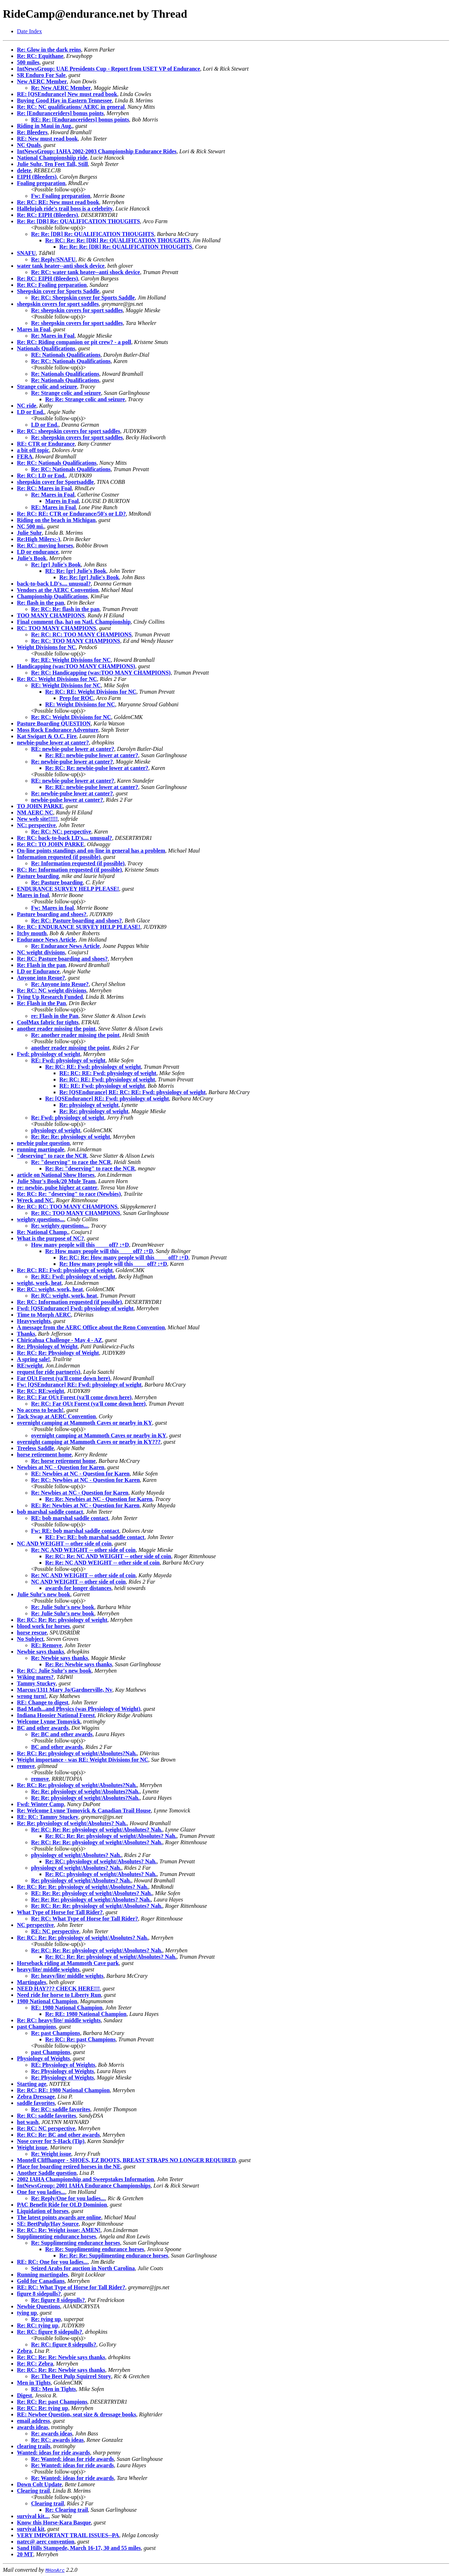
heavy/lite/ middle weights (48, 1969)
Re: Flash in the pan (41, 965)
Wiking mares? (35, 1677)
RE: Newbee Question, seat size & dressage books (76, 2414)
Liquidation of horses (43, 2211)
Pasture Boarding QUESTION (54, 723)
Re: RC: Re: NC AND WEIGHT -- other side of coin (108, 1556)
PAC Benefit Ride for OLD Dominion (62, 2205)
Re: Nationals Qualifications (65, 374)
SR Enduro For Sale (41, 75)
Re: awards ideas (51, 2433)
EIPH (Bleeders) (36, 177)
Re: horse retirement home (63, 1461)
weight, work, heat (39, 1283)
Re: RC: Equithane (40, 56)
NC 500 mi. (30, 526)
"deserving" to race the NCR (52, 1156)
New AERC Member (42, 81)
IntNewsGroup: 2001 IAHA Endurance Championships (83, 2186)
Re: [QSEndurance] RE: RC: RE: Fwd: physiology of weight (132, 1092)
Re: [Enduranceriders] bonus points (60, 113)
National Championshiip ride (52, 158)
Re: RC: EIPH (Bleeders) (47, 215)
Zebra (24, 2351)
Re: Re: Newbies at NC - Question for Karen (98, 1499)
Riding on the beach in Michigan (56, 520)
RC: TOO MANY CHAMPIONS (56, 628)
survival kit (30, 2529)
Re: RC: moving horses (45, 545)
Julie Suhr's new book (43, 1594)
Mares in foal (33, 895)
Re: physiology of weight (89, 1105)
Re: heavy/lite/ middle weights (67, 1976)
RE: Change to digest (42, 1702)
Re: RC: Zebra (35, 2364)
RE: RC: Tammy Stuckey (47, 1817)
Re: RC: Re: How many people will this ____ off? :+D (124, 1257)
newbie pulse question (43, 1143)
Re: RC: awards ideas (57, 2440)
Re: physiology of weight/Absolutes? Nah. (81, 1880)
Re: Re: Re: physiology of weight (70, 1137)
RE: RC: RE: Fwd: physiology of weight (107, 1073)
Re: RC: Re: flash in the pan (65, 609)
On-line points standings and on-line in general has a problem (91, 851)
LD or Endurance (38, 971)
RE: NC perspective (55, 1931)
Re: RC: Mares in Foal (44, 488)
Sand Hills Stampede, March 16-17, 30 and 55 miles (79, 2548)
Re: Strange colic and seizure (66, 393)
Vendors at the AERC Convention (58, 590)
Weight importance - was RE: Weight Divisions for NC (82, 1760)
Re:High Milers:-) (38, 539)
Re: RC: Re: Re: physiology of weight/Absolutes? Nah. (96, 1830)
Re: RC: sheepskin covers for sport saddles (68, 431)
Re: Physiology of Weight (47, 1346)
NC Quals (29, 145)
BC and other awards (43, 1728)
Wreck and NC (35, 1200)
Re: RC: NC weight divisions (51, 990)
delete (24, 170)
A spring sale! (33, 1359)
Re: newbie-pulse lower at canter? (72, 762)
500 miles (28, 62)
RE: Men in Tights (53, 2389)
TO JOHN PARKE (40, 806)
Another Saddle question (47, 2173)
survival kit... (33, 2516)
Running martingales (42, 2275)
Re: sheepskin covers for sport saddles (77, 310)
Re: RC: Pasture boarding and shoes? (76, 921)
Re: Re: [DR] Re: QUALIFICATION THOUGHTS (78, 221)
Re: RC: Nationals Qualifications (71, 361)
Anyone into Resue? (41, 978)
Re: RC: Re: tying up (42, 2408)
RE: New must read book (47, 139)
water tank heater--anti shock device (61, 266)
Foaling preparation (41, 183)
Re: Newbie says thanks (59, 1658)
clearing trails (33, 2446)
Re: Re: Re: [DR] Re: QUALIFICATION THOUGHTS (125, 247)
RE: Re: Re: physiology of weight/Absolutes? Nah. (91, 1893)
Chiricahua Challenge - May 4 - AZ (59, 1340)
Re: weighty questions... (59, 1226)
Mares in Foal (33, 329)
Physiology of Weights (43, 2058)
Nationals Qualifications (46, 348)
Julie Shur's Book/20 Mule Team (56, 1181)
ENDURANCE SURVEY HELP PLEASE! (68, 889)
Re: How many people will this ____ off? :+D (99, 1251)
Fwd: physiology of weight (48, 1054)
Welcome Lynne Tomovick (49, 1722)
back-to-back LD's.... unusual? (54, 584)
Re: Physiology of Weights (62, 2071)
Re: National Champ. (42, 1232)
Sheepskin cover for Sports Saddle (58, 291)
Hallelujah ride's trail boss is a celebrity (65, 209)
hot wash (27, 2122)
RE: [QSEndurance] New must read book (67, 94)
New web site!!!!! (37, 819)
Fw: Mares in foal (52, 908)
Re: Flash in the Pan (41, 1003)
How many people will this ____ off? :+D (80, 1245)
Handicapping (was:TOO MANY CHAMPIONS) (76, 666)
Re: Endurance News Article (65, 946)
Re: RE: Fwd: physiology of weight (73, 1277)
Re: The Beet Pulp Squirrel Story (71, 2376)
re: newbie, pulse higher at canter (57, 1188)
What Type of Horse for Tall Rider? (60, 1912)
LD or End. (30, 412)
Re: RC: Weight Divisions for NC (57, 679)
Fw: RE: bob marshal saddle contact (75, 1531)
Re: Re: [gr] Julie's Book (89, 577)
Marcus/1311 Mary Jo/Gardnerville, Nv (64, 1690)
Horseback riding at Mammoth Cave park (68, 1963)
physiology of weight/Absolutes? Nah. (76, 1855)
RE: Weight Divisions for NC (66, 685)
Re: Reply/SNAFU (53, 259)
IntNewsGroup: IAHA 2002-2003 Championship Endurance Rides (97, 151)
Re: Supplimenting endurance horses (75, 2243)
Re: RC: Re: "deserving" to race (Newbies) (69, 1194)
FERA (24, 456)
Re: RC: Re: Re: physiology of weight (62, 1620)
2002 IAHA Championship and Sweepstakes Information (85, 2179)
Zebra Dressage (36, 2097)
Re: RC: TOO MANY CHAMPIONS (75, 641)
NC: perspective (36, 825)
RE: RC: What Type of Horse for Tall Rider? (71, 2287)
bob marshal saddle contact (50, 1512)
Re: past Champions (55, 2033)
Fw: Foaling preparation (60, 196)
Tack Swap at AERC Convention (56, 1416)
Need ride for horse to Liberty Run (59, 1995)
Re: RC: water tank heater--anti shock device (85, 272)
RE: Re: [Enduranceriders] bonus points (80, 120)
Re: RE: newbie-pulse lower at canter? (91, 755)
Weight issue (32, 2147)
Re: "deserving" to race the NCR (71, 1162)
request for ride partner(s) (48, 1372)
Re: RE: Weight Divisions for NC (71, 660)
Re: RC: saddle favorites (60, 2109)
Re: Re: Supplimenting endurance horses (94, 2249)
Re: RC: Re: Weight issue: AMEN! (59, 2230)
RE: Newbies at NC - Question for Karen (80, 1474)
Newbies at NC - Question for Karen (60, 1467)
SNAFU (26, 253)
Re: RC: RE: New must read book (58, 202)
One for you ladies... (41, 2192)
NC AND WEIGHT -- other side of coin (64, 1544)
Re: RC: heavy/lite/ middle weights (59, 2020)
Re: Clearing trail (66, 2510)
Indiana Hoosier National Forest (56, 1715)
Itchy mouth (32, 933)
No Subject (30, 1639)
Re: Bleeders (32, 132)
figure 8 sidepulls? (39, 2294)
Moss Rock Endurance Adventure (57, 730)
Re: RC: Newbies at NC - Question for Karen (85, 1480)
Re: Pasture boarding (57, 882)
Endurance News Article (46, 940)
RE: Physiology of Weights (63, 2065)
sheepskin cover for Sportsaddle (55, 482)
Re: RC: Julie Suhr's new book (54, 1671)
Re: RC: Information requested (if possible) (69, 1302)
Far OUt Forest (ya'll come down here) (63, 1378)
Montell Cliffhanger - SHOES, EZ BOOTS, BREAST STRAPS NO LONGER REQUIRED (126, 2160)
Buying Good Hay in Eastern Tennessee (64, 100)
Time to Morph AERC (44, 1315)
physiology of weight (56, 1130)
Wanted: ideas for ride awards (53, 2453)
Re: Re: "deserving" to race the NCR (90, 1168)
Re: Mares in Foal (53, 336)
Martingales (31, 1982)
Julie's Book (31, 558)
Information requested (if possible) (59, 857)
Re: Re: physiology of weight (94, 1111)
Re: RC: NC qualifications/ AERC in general (71, 107)
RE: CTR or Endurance (46, 444)
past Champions (36, 2027)
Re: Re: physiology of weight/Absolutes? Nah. (72, 1823)
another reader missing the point (56, 1029)
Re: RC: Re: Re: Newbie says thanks (61, 2357)
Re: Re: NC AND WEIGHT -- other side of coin (102, 1563)
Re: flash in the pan (40, 603)
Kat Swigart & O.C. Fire (47, 736)
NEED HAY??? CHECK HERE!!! (58, 1989)
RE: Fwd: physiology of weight (68, 1060)
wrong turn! (31, 1696)
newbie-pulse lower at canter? (53, 743)
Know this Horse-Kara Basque (54, 2522)
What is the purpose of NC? (50, 1238)
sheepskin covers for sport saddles (58, 304)
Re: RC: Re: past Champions (80, 2039)
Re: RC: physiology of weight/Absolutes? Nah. (101, 1861)
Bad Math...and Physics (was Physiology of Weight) (79, 1709)
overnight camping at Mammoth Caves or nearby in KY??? (89, 1442)
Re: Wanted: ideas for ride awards (72, 2459)
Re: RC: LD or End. (41, 476)
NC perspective (35, 1925)
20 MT (25, 2554)
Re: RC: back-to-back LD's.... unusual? (64, 838)
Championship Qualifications (52, 596)
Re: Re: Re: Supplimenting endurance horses (113, 2255)
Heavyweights (33, 1321)
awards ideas (32, 2427)
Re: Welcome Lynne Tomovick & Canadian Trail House (84, 1811)
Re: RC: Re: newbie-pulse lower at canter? (96, 768)
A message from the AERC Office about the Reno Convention (91, 1327)
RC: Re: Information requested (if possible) (69, 870)
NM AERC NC (35, 812)
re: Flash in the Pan (54, 1016)
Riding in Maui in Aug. (44, 126)
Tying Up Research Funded (50, 997)
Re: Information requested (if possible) (78, 863)
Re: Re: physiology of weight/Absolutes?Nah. (85, 1791)
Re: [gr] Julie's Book (56, 565)
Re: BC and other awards (62, 1734)
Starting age (31, 2084)
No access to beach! (40, 1410)
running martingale (40, 1149)
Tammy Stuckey (36, 1683)
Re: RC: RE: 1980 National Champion (63, 2090)
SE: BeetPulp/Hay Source (48, 2224)
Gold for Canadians (41, 2281)
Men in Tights (33, 2383)
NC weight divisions (41, 952)
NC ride (26, 406)
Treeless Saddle (35, 1448)
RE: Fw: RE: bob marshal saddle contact (94, 1537)
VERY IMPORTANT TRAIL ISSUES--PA (68, 2535)
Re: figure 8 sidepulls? (58, 2300)
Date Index (29, 31)
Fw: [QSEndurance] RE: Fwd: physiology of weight (79, 1385)
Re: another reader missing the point (75, 1035)
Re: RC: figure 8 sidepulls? (49, 2332)
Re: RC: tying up (37, 2325)
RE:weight (30, 1366)
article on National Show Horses (56, 1175)
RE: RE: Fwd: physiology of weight (102, 1086)
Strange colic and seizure (47, 387)
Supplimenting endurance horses (56, 2236)
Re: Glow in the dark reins (49, 50)
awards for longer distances (78, 1588)
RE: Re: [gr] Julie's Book (75, 571)
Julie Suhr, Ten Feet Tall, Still (52, 164)
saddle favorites (36, 2103)
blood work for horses (43, 1626)
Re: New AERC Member (61, 88)
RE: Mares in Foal (53, 507)
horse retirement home (44, 1455)
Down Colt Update (39, 2484)
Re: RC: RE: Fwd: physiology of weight (93, 1067)
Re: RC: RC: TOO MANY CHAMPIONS (81, 634)
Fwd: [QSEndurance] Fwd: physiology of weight (75, 1308)
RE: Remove (46, 1645)
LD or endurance (37, 552)
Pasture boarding (38, 876)
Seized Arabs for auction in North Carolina (83, 2268)
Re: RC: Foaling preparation (52, 285)
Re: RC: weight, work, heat (50, 1289)
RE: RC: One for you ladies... (52, 2262)
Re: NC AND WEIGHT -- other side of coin (83, 1550)
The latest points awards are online (59, 2217)
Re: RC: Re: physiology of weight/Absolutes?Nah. (77, 1753)
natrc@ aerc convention (46, 2542)
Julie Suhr (29, 533)
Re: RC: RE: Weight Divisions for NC (90, 692)
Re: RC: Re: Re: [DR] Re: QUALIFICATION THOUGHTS (117, 240)
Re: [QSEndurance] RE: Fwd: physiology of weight (107, 1099)
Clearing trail (33, 2491)
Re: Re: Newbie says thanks (78, 1664)
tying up (27, 2313)
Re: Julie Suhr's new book (62, 1607)
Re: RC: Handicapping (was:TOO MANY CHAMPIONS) (101, 673)
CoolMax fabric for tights (47, 1022)
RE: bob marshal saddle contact (69, 1518)
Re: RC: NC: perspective (61, 832)
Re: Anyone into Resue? (60, 984)
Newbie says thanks (40, 1652)
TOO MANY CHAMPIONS (51, 615)
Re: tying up (46, 2319)
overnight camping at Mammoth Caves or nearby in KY (84, 1423)
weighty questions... (40, 1219)
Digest (24, 2395)
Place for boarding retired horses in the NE (69, 2167)
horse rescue (32, 1633)
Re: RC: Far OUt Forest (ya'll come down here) (74, 1397)
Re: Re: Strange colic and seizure (85, 399)
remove (26, 1766)
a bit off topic (33, 450)
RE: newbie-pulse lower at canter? (72, 749)
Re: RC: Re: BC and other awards (58, 2135)
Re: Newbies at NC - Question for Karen (79, 1493)
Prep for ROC (76, 698)
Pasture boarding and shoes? (52, 914)
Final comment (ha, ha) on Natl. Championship (74, 622)
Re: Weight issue (51, 2154)
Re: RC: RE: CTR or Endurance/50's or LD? (71, 514)
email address (33, 2421)
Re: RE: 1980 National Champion (85, 2014)
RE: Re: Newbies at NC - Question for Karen (85, 1505)
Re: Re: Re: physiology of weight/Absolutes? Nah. (91, 1900)
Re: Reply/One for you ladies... (68, 2198)
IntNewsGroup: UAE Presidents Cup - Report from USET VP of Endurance (108, 69)
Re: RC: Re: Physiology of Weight (58, 1353)
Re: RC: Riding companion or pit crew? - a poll (74, 342)
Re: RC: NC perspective (46, 2128)
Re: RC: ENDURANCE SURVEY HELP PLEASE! (79, 927)
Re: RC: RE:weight (40, 1391)
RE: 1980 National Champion (66, 2008)
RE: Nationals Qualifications (65, 355)
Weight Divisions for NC (46, 647)
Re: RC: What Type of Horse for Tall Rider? (84, 1919)
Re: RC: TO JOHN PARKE (50, 844)
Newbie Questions (38, 2306)
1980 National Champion (47, 2001)
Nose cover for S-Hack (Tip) (50, 2141)
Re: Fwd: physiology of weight (67, 1118)
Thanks (26, 1334)
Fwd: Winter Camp (40, 1804)
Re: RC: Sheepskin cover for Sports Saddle (83, 298)
